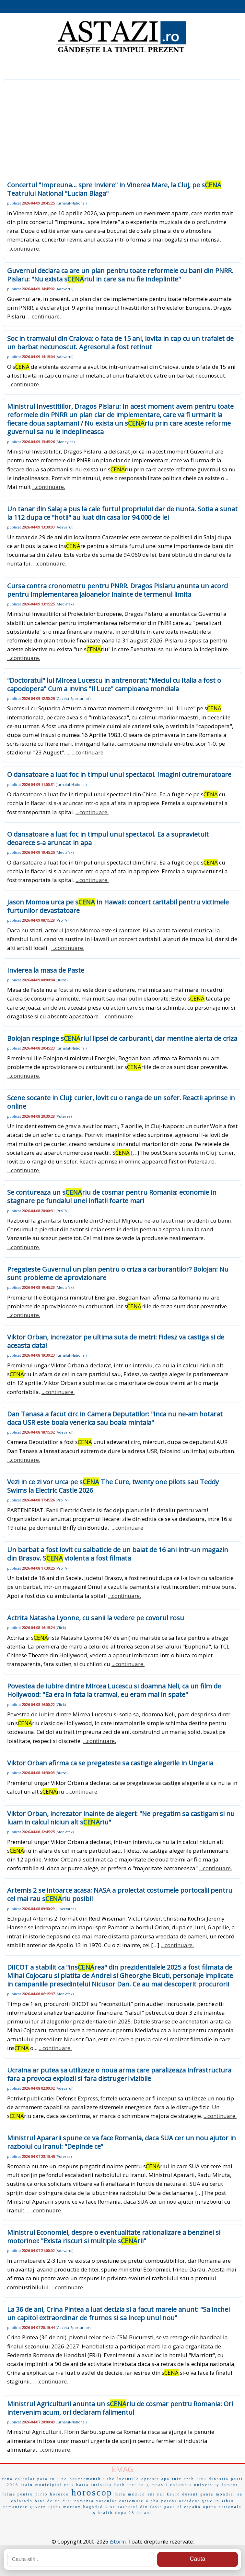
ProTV (62, 920)
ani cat (156, 2494)
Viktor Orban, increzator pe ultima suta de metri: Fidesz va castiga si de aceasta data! (115, 1341)
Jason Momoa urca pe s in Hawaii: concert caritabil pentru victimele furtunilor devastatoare (118, 906)
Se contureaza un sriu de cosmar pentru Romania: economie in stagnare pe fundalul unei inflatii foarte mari (111, 1196)
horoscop (91, 2492)
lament (230, 2485)
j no (62, 2479)
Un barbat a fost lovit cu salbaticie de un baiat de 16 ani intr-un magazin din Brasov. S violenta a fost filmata (117, 1553)
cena (7, 2479)
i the (109, 2479)
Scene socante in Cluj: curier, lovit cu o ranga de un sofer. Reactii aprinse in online (121, 1102)
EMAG (122, 2469)
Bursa (61, 979)
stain (27, 2485)
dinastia (218, 2479)
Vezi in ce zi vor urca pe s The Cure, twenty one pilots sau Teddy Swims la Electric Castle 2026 (113, 1486)
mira (120, 2494)
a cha (152, 2501)
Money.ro (65, 441)
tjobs (55, 2507)
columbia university (195, 2485)
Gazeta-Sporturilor (73, 698)
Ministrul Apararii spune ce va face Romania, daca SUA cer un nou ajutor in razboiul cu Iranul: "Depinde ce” (121, 2142)
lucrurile (128, 2479)
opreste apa (155, 2479)
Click (61, 1627)
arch (189, 2479)
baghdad (93, 2507)
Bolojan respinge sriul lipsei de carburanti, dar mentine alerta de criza (122, 1038)
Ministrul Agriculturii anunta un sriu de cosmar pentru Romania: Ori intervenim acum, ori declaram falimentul (120, 2408)
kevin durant (182, 2494)
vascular (106, 2501)
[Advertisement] (122, 132)
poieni (169, 2501)
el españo (189, 2507)
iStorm (118, 2541)
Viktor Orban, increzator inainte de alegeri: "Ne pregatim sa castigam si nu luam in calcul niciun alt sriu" (121, 1817)
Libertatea (66, 1908)
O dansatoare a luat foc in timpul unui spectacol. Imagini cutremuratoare (119, 774)
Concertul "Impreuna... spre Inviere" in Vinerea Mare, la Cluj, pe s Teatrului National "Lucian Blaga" (114, 189)
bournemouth (85, 2479)
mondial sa (229, 2494)
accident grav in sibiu (206, 2501)
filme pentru (18, 2494)
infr (176, 2479)
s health (103, 2512)
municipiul (48, 2485)
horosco (59, 2494)
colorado (21, 2501)
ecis (69, 2485)
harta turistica (94, 2485)
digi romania (78, 2501)
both (119, 2485)
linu (202, 2479)
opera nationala (222, 2507)
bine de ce (47, 2501)
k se (111, 2507)
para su (46, 2479)
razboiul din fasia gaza (146, 2507)
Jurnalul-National (71, 203)
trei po (135, 2485)
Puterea (64, 1116)
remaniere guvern (25, 2507)
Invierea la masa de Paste (45, 970)
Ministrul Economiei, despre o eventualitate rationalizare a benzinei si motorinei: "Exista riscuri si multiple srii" (113, 2236)
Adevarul (64, 288)
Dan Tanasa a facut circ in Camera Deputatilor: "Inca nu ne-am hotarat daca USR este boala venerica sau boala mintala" (115, 1418)
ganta (207, 2494)
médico (136, 2494)
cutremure (131, 2501)
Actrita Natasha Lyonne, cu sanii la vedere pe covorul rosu (95, 1617)
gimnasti (157, 2485)
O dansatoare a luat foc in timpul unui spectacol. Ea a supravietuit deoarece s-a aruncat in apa (108, 838)
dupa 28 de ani (133, 2512)
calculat (25, 2479)
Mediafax (65, 604)
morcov (72, 2507)
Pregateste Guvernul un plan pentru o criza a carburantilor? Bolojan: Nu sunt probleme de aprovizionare (117, 1273)
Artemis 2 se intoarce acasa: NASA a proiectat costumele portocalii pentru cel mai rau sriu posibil (119, 1894)
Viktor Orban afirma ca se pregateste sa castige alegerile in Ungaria (110, 1763)
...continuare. (23, 248)
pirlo (42, 2494)
